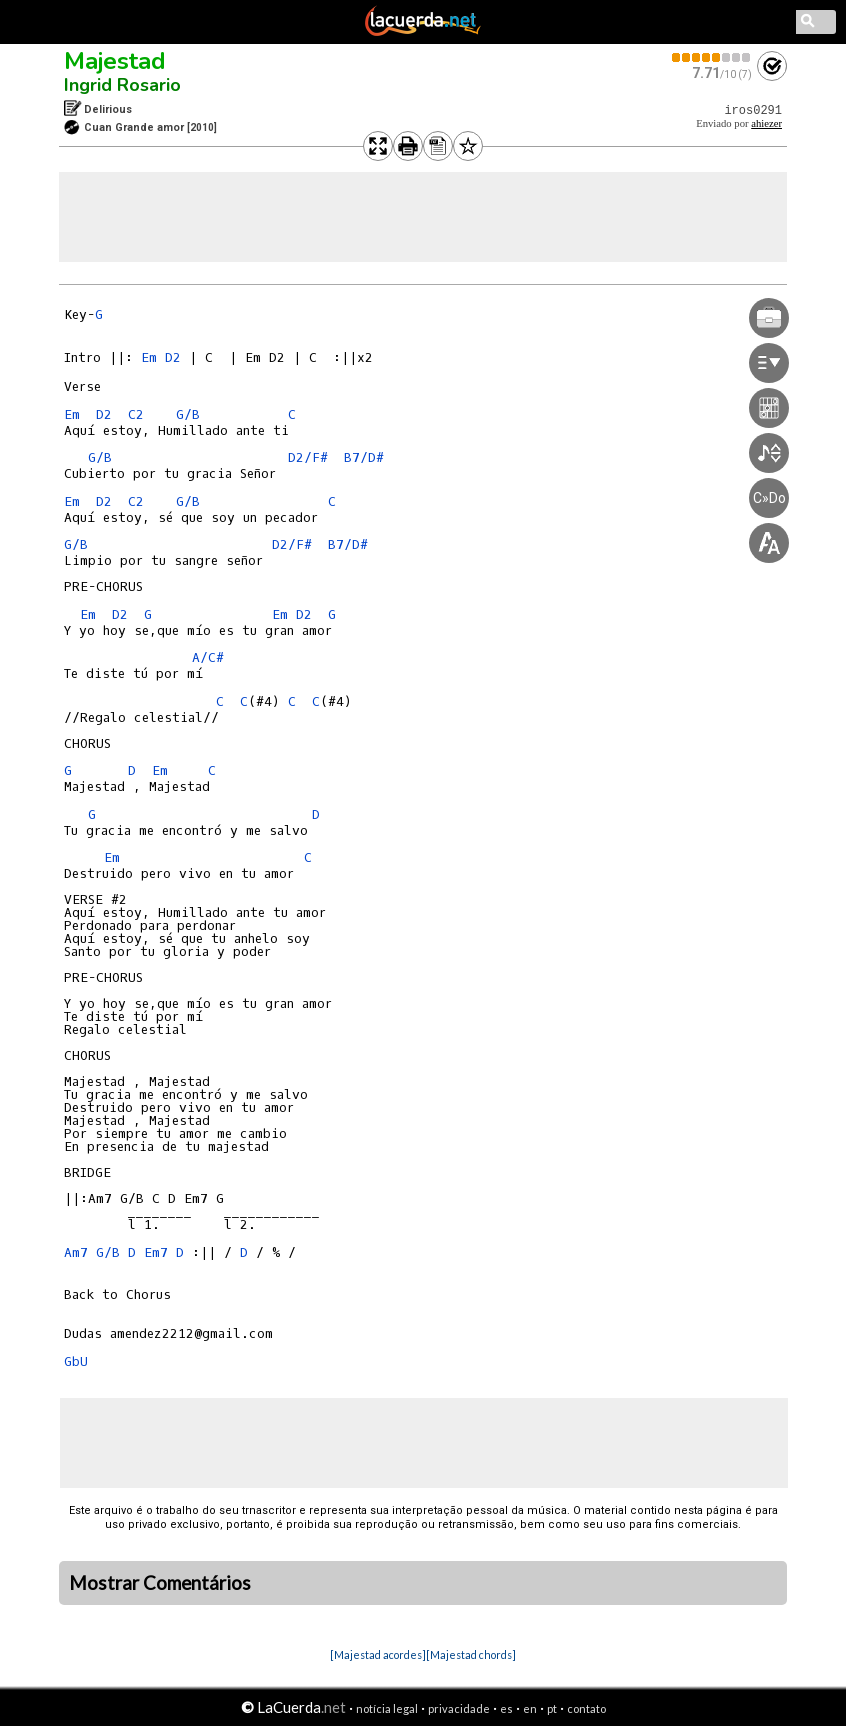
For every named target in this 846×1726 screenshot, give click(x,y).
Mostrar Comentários (160, 1583)
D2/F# (308, 457)
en (530, 1708)
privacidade (459, 1708)
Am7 (76, 1252)
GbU (76, 1361)
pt (552, 1708)
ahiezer (766, 123)
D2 (173, 357)
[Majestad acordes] (378, 1654)
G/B (188, 414)
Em (149, 357)
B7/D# (364, 457)
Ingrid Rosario (122, 85)
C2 (136, 414)
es (506, 1708)
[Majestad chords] (471, 1654)
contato (586, 1708)
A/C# (208, 657)
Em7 (156, 1252)
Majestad (115, 61)
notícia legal (387, 1708)
